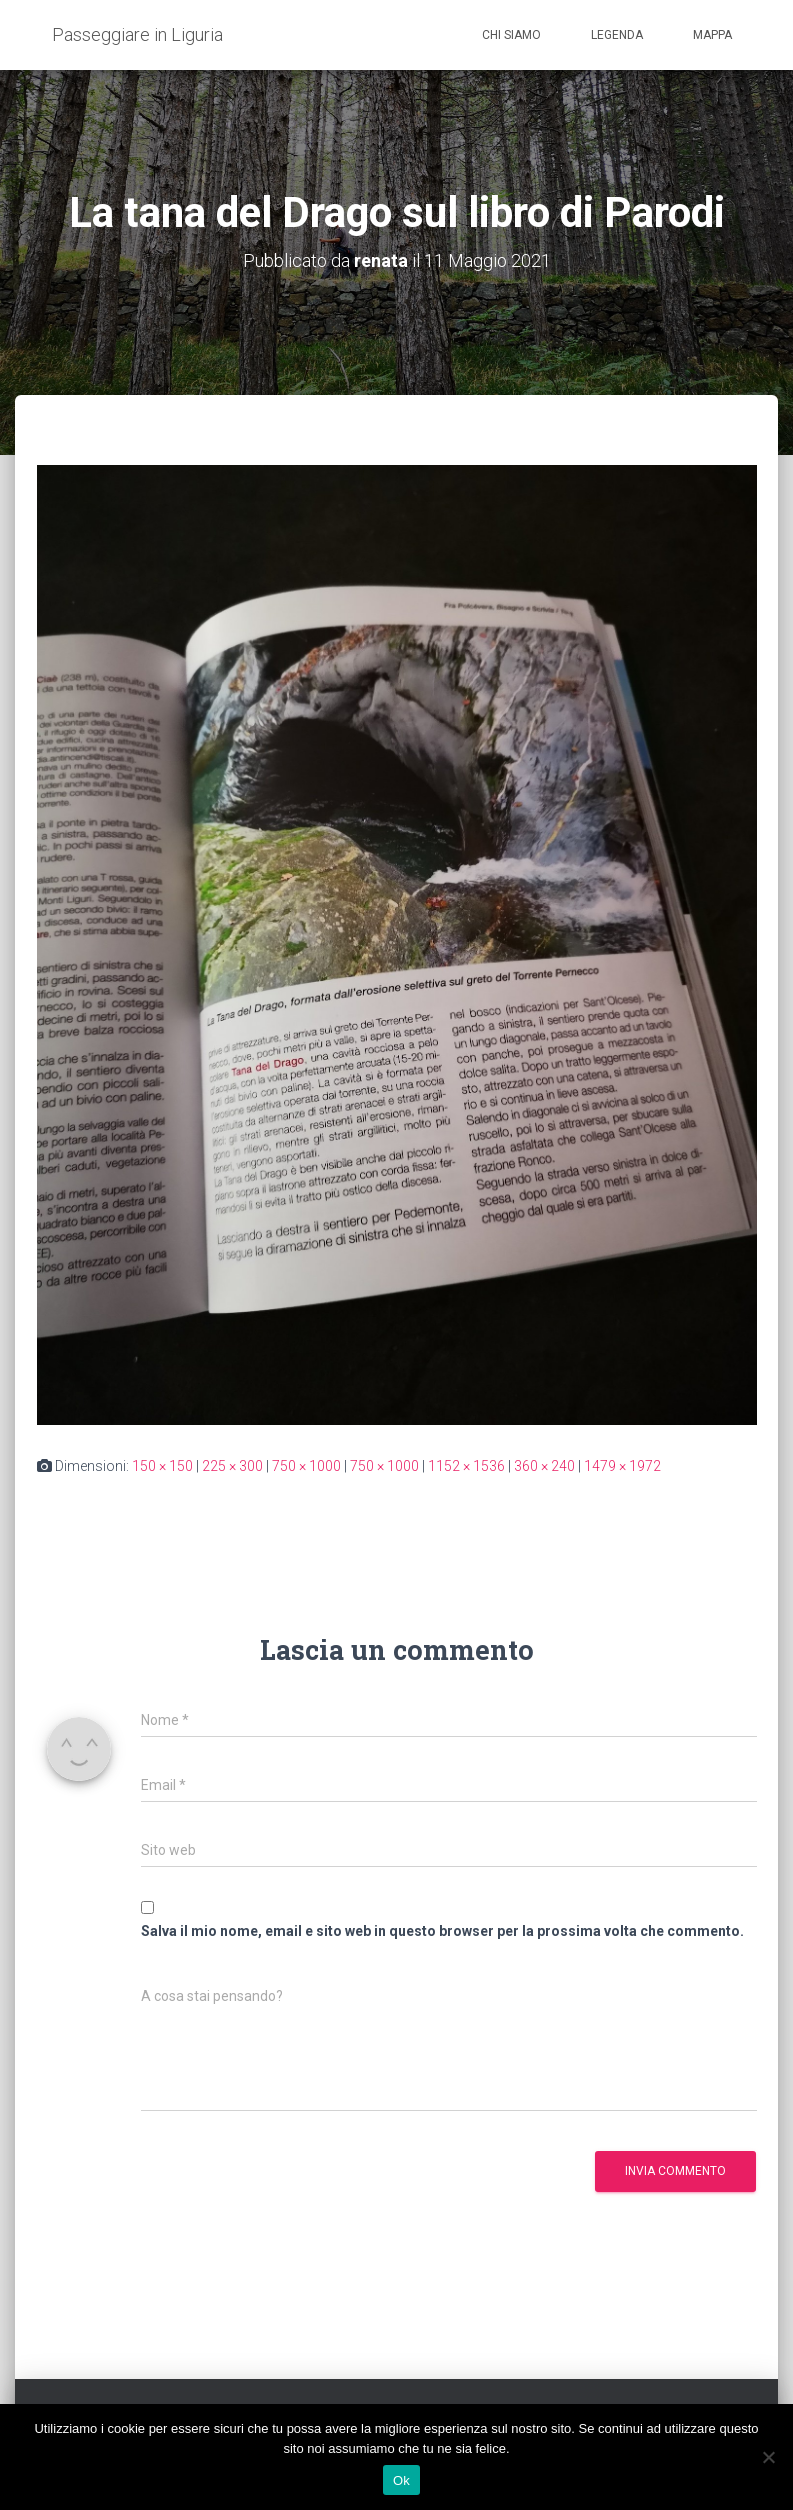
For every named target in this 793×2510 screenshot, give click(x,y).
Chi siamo (511, 35)
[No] (768, 2457)
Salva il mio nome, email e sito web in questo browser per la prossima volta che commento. (442, 1931)
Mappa (712, 35)
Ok (401, 2480)
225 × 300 (232, 1466)
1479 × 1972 (622, 1466)
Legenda (617, 35)
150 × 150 (162, 1466)
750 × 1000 (306, 1466)
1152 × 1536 (466, 1466)
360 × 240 (544, 1466)
